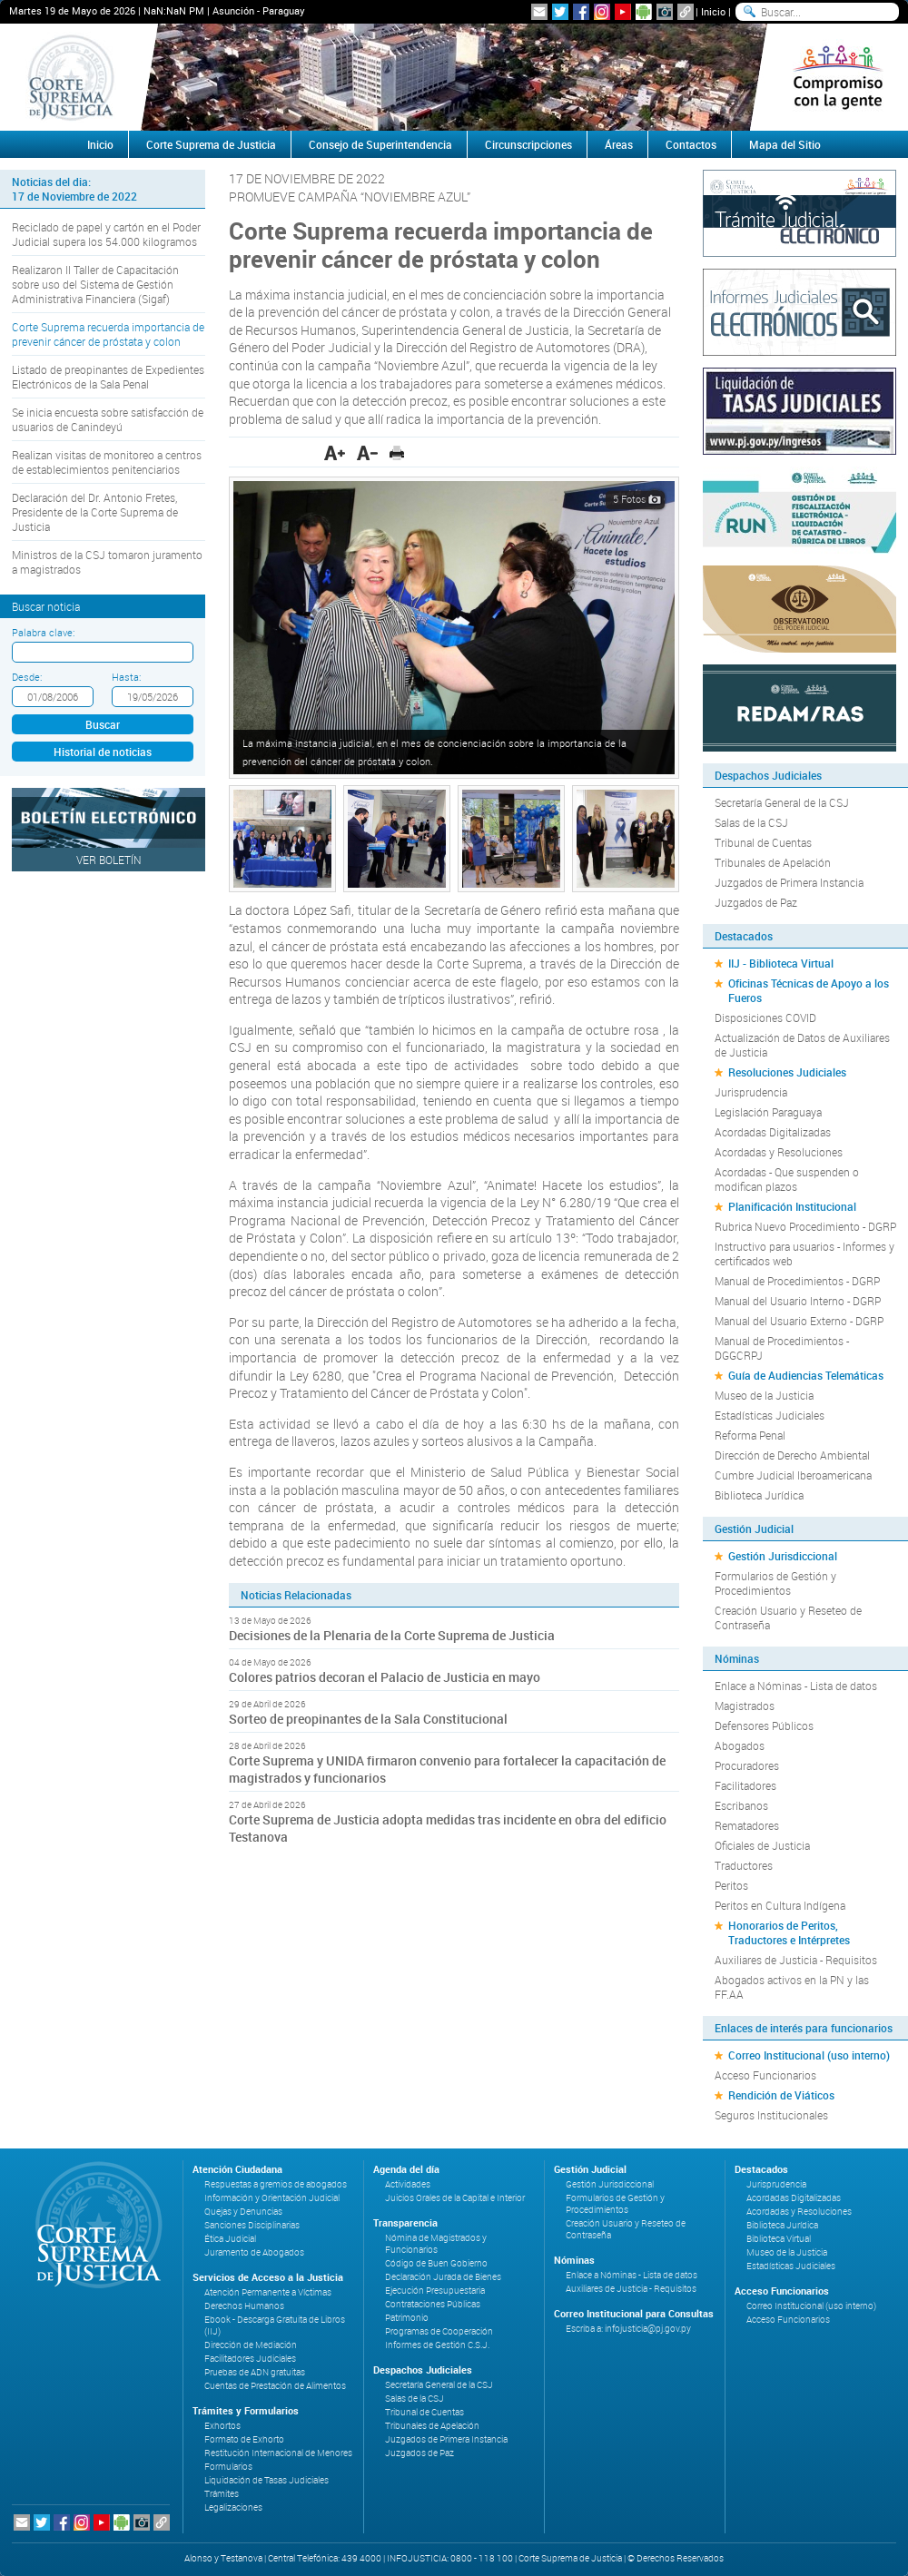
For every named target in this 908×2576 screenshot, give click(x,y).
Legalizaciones (233, 2507)
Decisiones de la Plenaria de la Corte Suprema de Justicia (392, 1635)
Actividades (407, 2184)
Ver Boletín (109, 859)
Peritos (731, 1885)
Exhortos (222, 2426)
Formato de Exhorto (244, 2439)
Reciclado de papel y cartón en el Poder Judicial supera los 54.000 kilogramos (106, 234)
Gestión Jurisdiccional (782, 1556)
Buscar (102, 724)
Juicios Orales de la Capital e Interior (455, 2198)
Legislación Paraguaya (768, 1112)
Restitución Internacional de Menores (278, 2453)
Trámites (221, 2494)
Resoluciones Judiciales (787, 1072)
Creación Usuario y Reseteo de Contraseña (788, 1617)
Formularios (228, 2467)
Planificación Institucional (792, 1206)
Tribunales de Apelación (773, 862)
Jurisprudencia (751, 1092)
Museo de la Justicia (764, 1395)
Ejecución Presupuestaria (435, 2290)
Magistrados (745, 1705)
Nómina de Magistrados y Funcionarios (436, 2244)
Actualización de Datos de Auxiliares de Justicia (802, 1044)
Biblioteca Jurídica (759, 1495)
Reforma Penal (750, 1435)
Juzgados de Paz (756, 902)
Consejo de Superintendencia (380, 144)
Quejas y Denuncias (243, 2211)
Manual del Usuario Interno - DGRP (798, 1300)
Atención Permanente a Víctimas (267, 2292)
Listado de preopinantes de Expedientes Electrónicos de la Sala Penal (108, 376)
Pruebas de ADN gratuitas (254, 2372)
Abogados (740, 1745)
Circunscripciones (528, 144)
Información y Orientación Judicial (272, 2198)
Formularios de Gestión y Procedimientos (775, 1583)
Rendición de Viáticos (781, 2095)
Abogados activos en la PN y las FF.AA (792, 1986)
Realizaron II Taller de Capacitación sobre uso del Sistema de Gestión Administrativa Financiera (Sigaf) (95, 284)
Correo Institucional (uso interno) (809, 2055)
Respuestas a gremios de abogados (275, 2184)
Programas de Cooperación (439, 2331)
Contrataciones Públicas (432, 2304)
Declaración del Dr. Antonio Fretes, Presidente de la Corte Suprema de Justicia (95, 512)
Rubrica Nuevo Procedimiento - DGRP (805, 1226)
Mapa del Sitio (785, 144)
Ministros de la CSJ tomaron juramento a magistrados (107, 561)
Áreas (619, 144)
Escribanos (741, 1805)
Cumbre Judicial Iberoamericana (793, 1475)
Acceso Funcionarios (765, 2075)
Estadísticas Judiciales (769, 1415)
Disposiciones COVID (765, 1017)
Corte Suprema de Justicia (211, 144)
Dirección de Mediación (250, 2345)
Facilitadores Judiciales (250, 2359)
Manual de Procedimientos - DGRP (797, 1280)
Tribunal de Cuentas (763, 842)
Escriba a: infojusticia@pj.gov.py (628, 2329)
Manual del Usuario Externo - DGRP (799, 1320)
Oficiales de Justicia (762, 1845)
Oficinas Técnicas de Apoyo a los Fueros (808, 990)
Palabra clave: (43, 632)
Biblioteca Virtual (778, 2239)
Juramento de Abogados (254, 2252)
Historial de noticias (103, 751)
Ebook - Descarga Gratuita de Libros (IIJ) (274, 2325)
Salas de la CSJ (751, 822)
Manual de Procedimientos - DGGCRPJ (782, 1347)
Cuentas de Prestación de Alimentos (275, 2386)
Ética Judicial (230, 2239)
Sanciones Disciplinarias (252, 2225)
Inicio (713, 11)
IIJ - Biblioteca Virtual (781, 963)
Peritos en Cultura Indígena (780, 1905)
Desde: (27, 676)
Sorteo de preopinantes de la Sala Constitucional (368, 1718)
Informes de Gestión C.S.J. (437, 2345)
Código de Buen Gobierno (436, 2263)
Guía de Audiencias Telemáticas (805, 1375)
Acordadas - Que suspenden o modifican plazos (787, 1179)
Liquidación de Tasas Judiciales (266, 2480)
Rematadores (747, 1825)
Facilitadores (745, 1785)
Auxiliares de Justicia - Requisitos (796, 1959)
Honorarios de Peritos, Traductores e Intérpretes (789, 1932)
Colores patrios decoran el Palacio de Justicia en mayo (384, 1677)
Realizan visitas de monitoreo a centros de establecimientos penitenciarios (107, 462)
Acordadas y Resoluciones (779, 1152)
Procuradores (747, 1765)
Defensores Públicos (764, 1725)
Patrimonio (407, 2318)
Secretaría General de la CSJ (782, 802)
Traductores (744, 1865)
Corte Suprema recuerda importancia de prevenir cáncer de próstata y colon (108, 334)
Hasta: (126, 676)
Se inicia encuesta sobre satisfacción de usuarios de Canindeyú (107, 419)
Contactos (691, 144)
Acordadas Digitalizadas (773, 1132)
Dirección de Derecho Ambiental (792, 1455)
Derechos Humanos (244, 2306)
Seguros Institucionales (771, 2115)
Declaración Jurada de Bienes (443, 2277)
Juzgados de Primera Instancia (789, 882)
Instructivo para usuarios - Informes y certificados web (804, 1253)
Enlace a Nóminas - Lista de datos (796, 1685)
